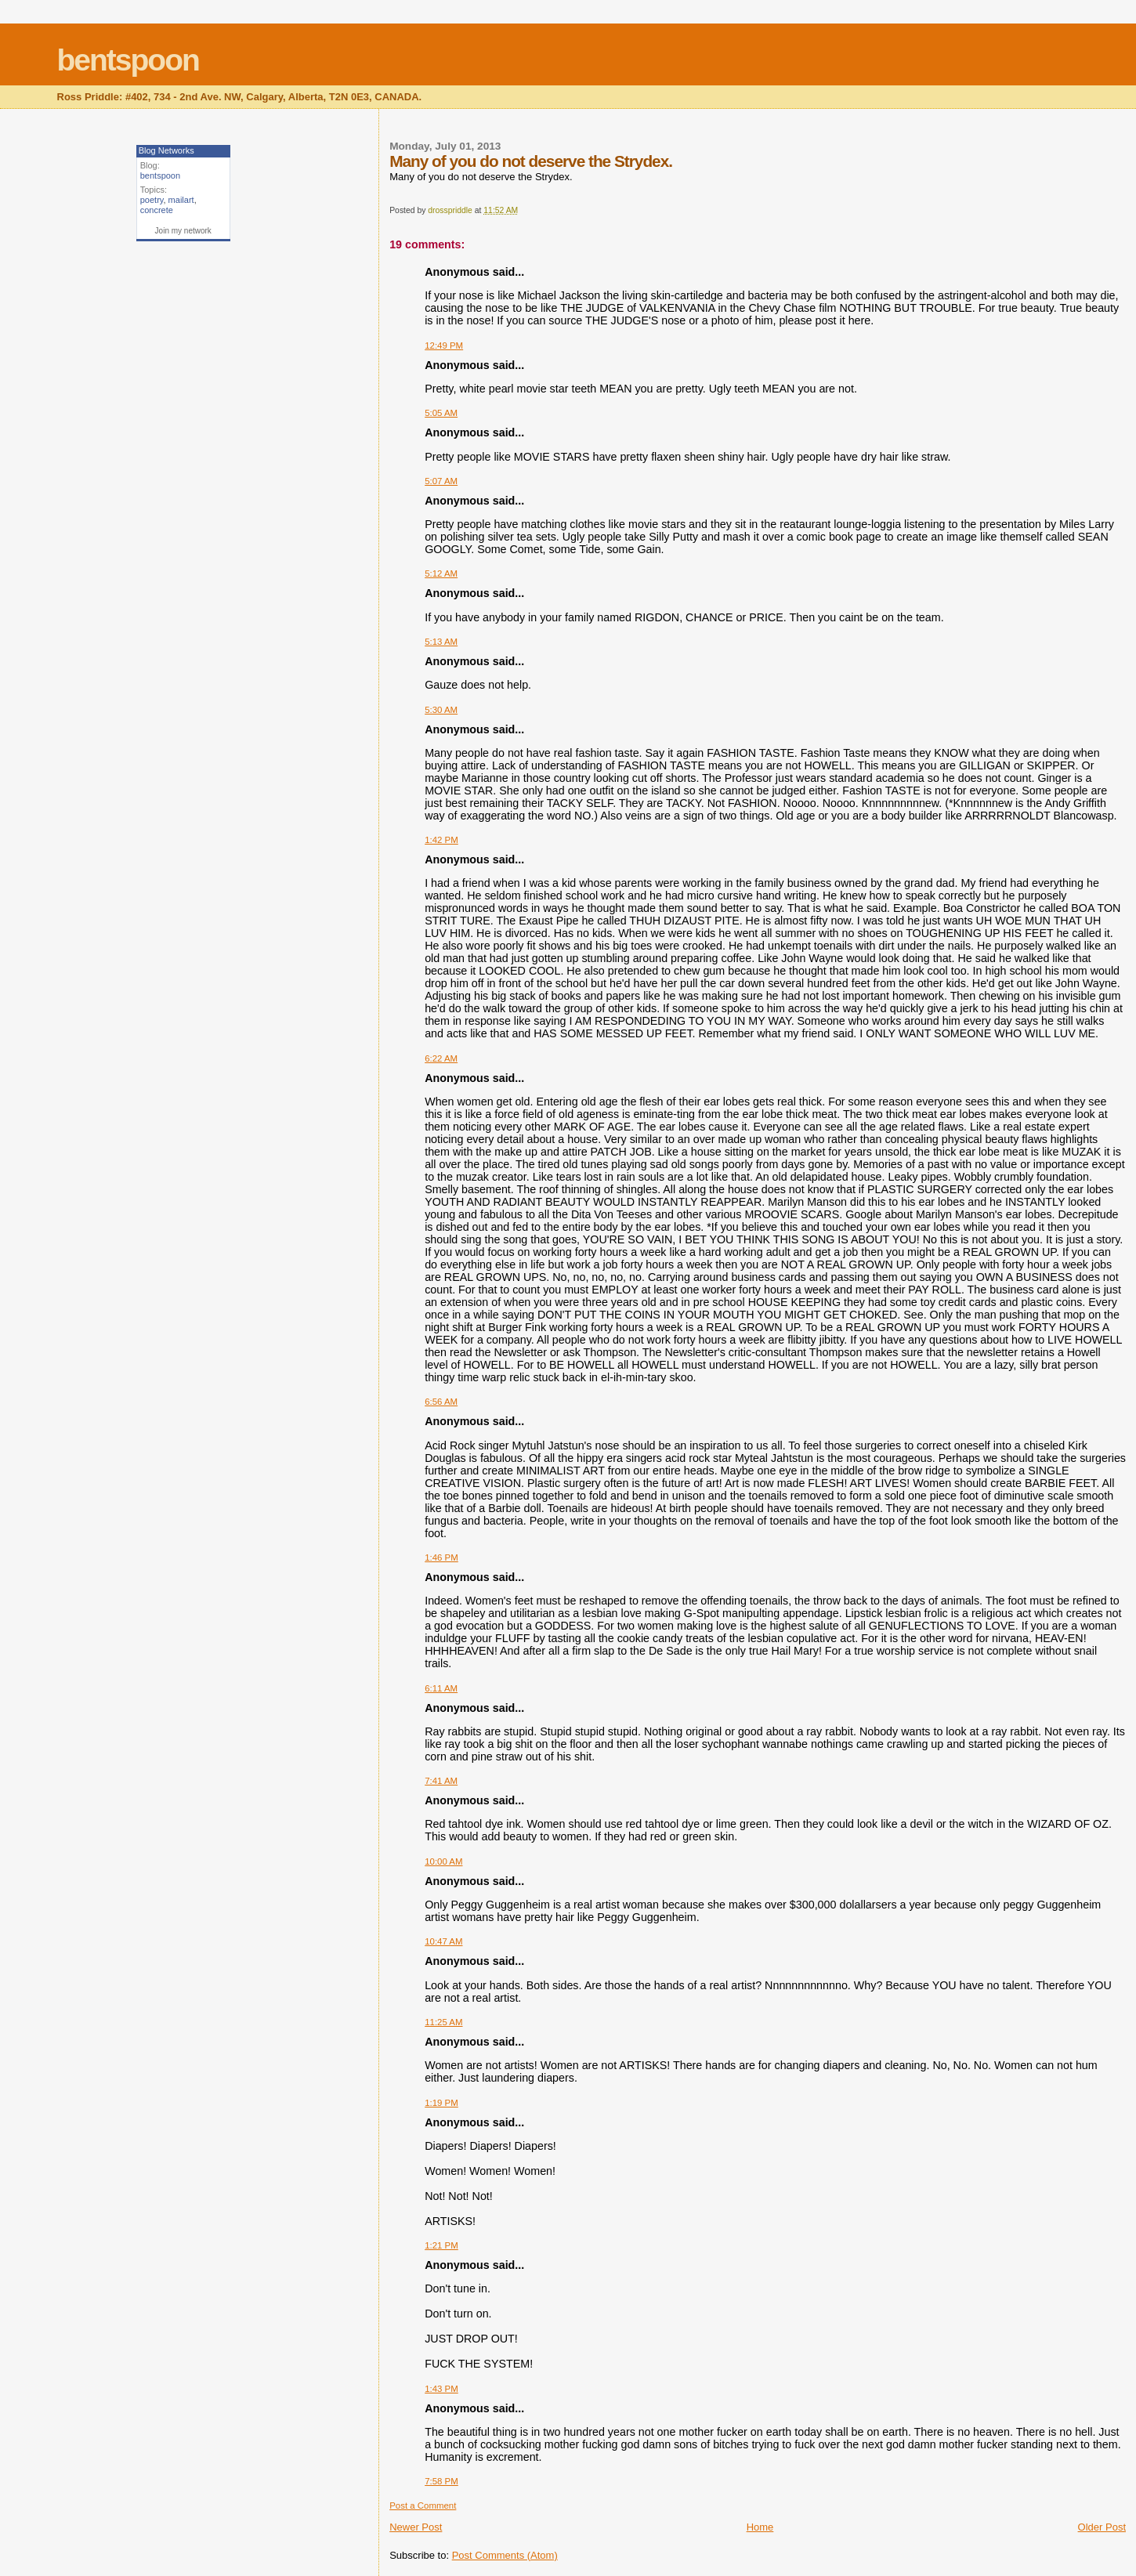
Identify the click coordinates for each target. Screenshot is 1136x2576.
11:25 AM (443, 2022)
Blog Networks (166, 150)
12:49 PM (444, 345)
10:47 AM (443, 1941)
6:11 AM (441, 1688)
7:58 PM (441, 2481)
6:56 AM (441, 1401)
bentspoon (128, 60)
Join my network (183, 230)
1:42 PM (441, 840)
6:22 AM (441, 1058)
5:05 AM (441, 413)
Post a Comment (422, 2505)
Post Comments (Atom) (505, 2555)
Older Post (1102, 2527)
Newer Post (415, 2527)
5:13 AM (441, 641)
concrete (156, 210)
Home (760, 2527)
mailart (181, 199)
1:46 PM (441, 1557)
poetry (152, 199)
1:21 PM (441, 2245)
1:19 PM (441, 2102)
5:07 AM (441, 481)
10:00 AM (443, 1861)
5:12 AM (441, 573)
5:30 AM (441, 710)
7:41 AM (441, 1780)
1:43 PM (441, 2388)
